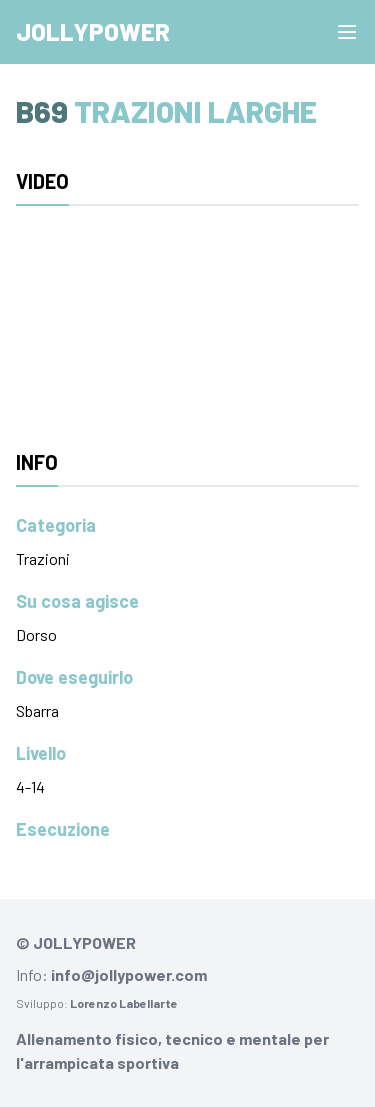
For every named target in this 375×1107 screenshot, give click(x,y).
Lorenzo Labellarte (124, 1003)
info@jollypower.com (129, 974)
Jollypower (93, 31)
